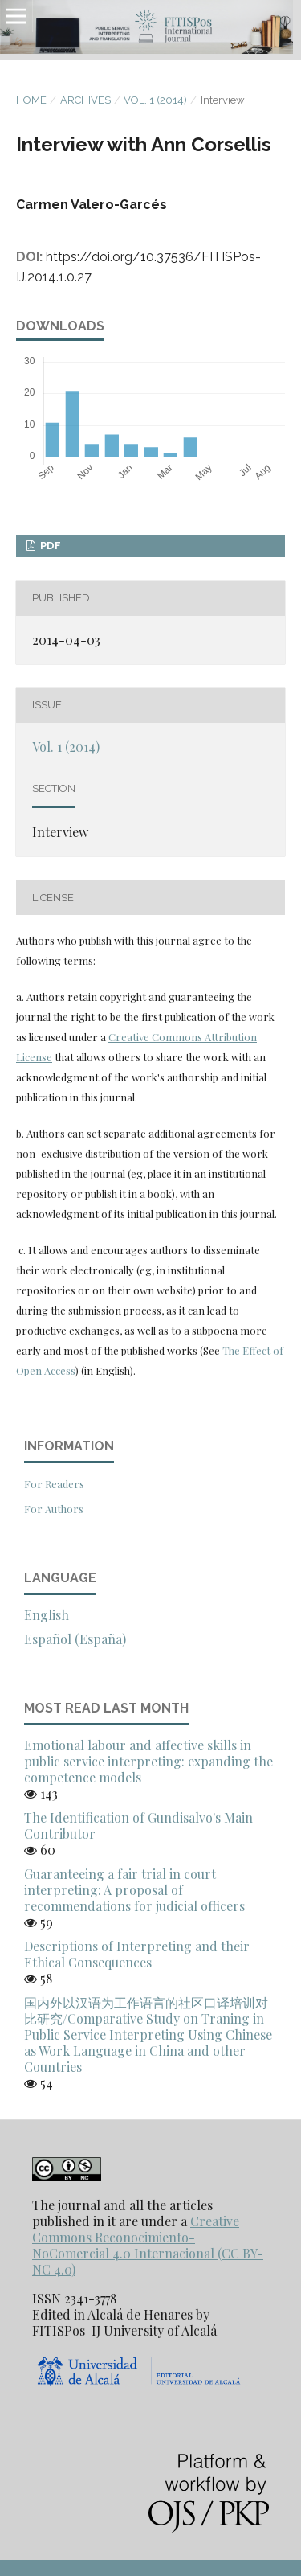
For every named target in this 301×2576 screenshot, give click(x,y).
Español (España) (75, 1639)
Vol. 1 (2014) (155, 100)
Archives (85, 100)
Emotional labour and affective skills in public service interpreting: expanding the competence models (148, 1761)
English (46, 1614)
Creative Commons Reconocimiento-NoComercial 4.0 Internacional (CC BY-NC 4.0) (147, 2245)
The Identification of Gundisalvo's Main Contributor (138, 1825)
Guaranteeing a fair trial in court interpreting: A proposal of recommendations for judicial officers (134, 1889)
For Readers (54, 1484)
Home (31, 100)
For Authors (53, 1509)
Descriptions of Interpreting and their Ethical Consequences (137, 1954)
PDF (49, 545)
